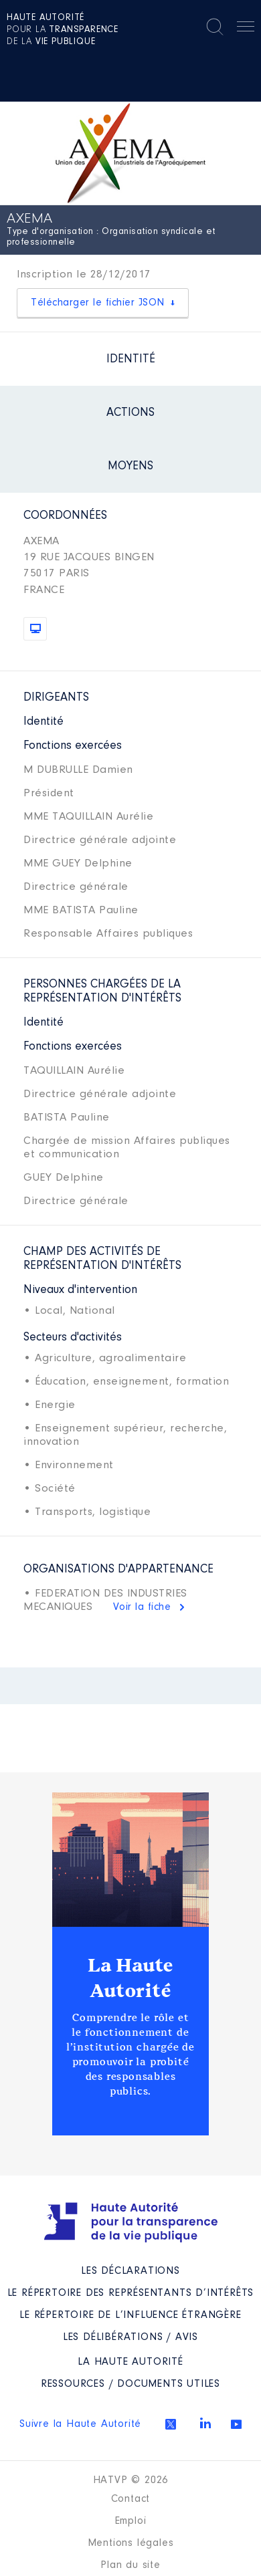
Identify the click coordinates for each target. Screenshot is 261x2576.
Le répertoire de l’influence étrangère (130, 2315)
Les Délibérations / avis (130, 2337)
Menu (245, 28)
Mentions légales (131, 2543)
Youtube (236, 2424)
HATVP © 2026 (131, 2480)
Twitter (170, 2424)
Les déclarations (130, 2271)
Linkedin (205, 2423)
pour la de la (62, 30)
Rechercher (215, 26)
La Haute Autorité (130, 1978)
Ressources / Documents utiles (130, 2384)
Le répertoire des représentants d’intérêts (130, 2293)
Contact (131, 2499)
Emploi (131, 2521)
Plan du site (130, 2565)
